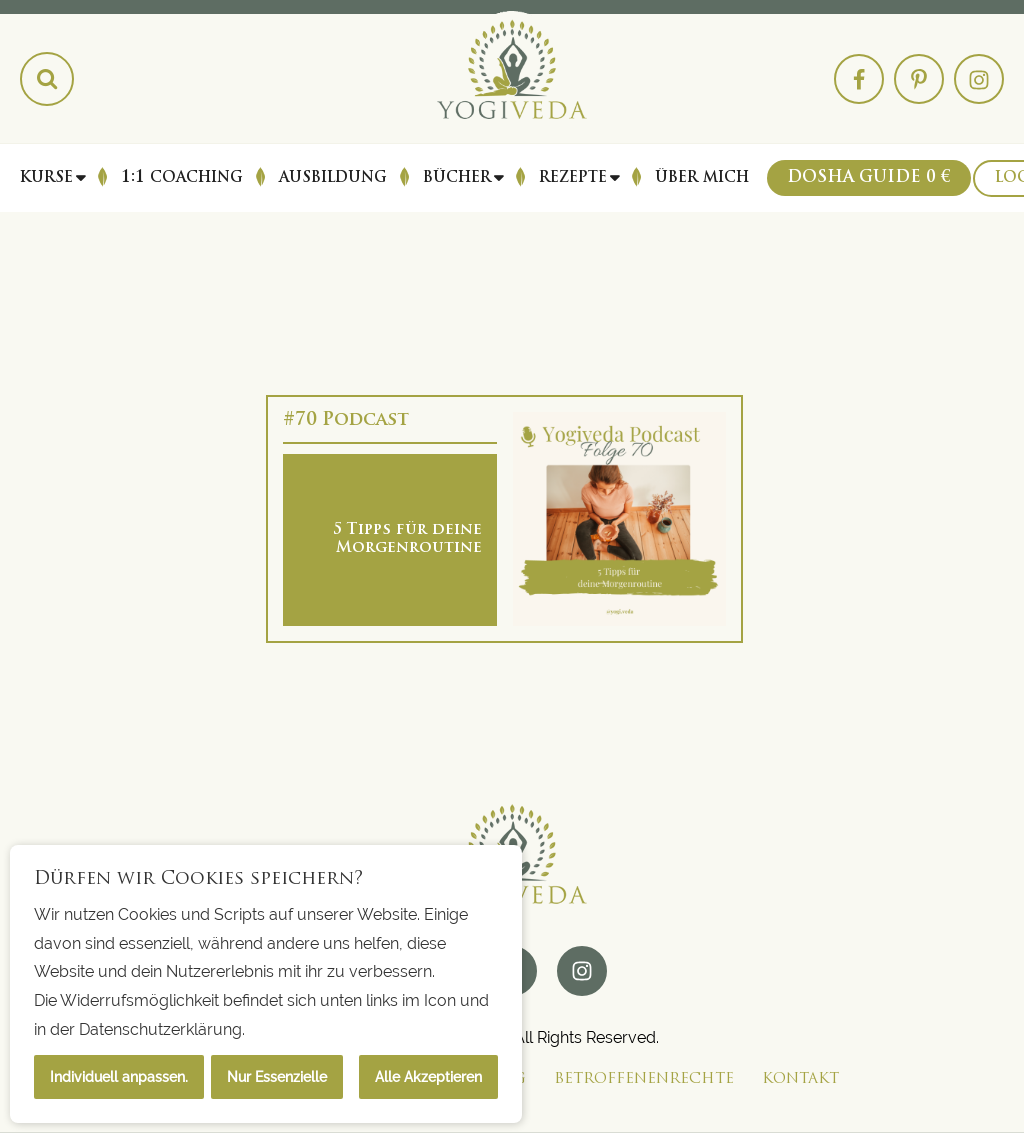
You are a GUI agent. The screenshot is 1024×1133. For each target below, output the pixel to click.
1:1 (182, 178)
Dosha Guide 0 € (869, 178)
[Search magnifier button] (47, 79)
